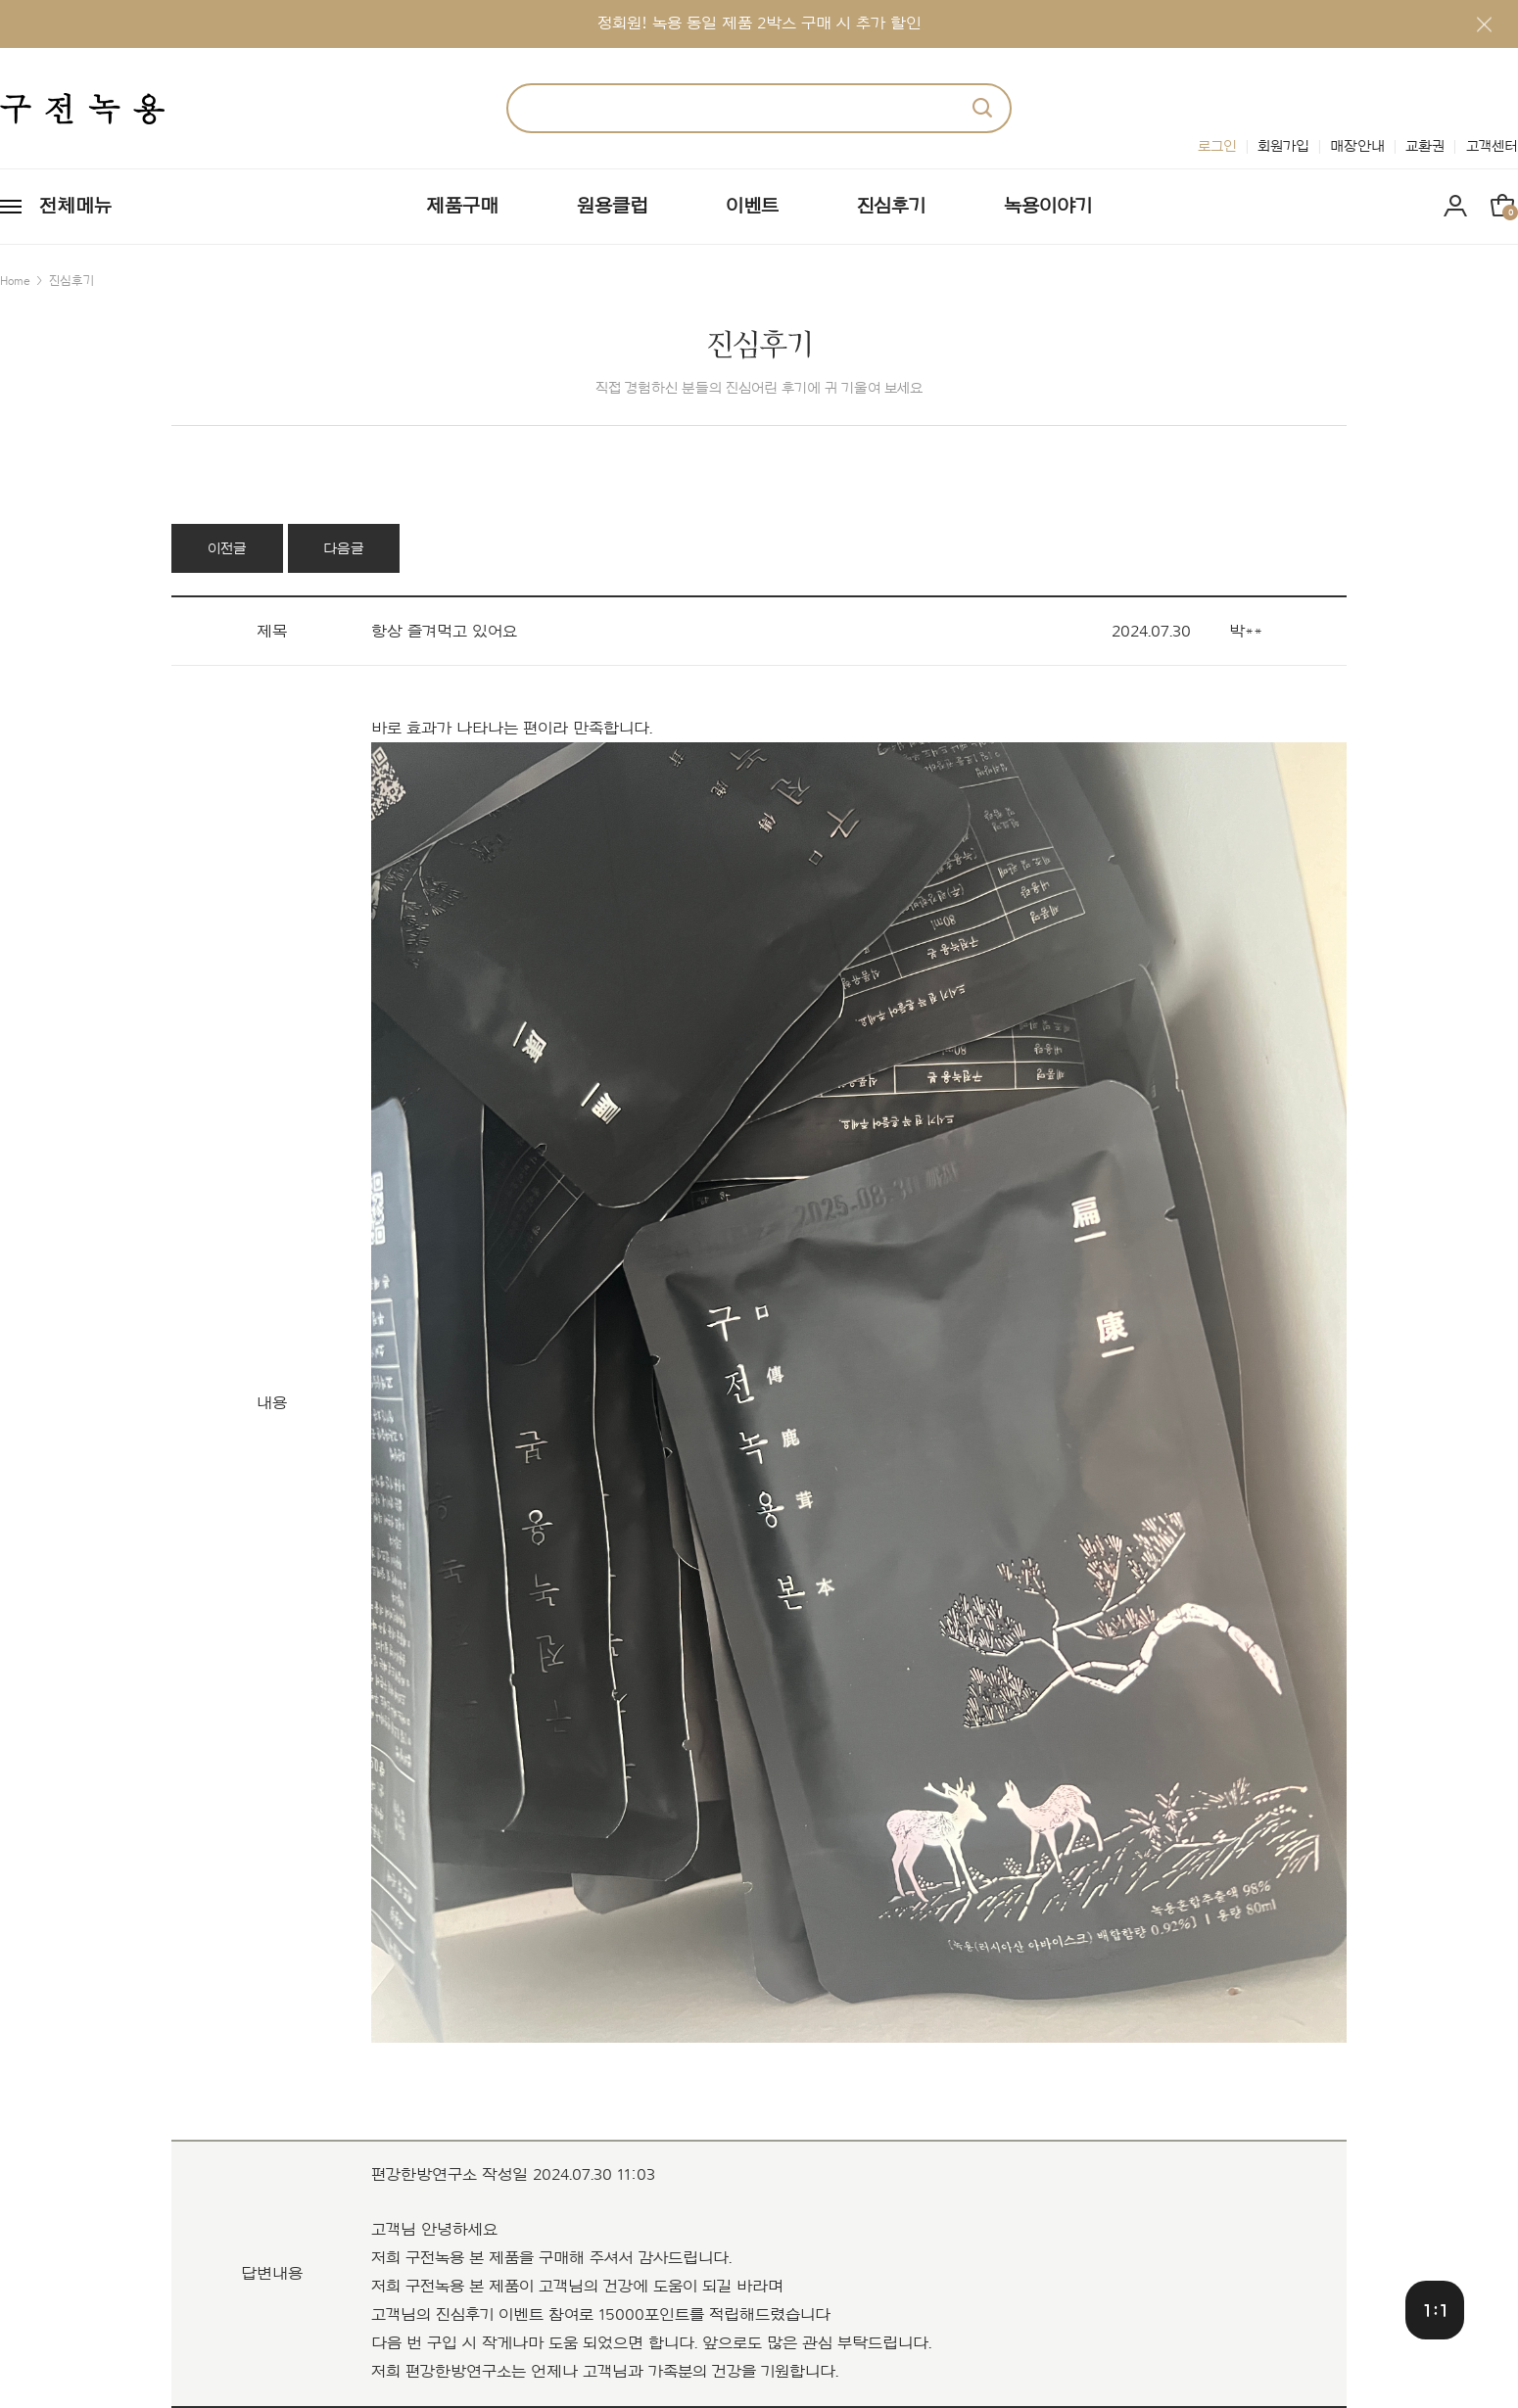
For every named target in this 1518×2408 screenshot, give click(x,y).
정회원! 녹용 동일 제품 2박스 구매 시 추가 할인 (759, 23)
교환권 (1425, 146)
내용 (272, 1403)
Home (15, 280)
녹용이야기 (1048, 206)
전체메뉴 (75, 206)
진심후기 (891, 206)
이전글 (227, 549)
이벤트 (752, 206)
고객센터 (1492, 146)
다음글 (343, 549)
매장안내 (1357, 146)
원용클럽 (612, 206)
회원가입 (1283, 146)
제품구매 (462, 206)
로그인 (1217, 146)
